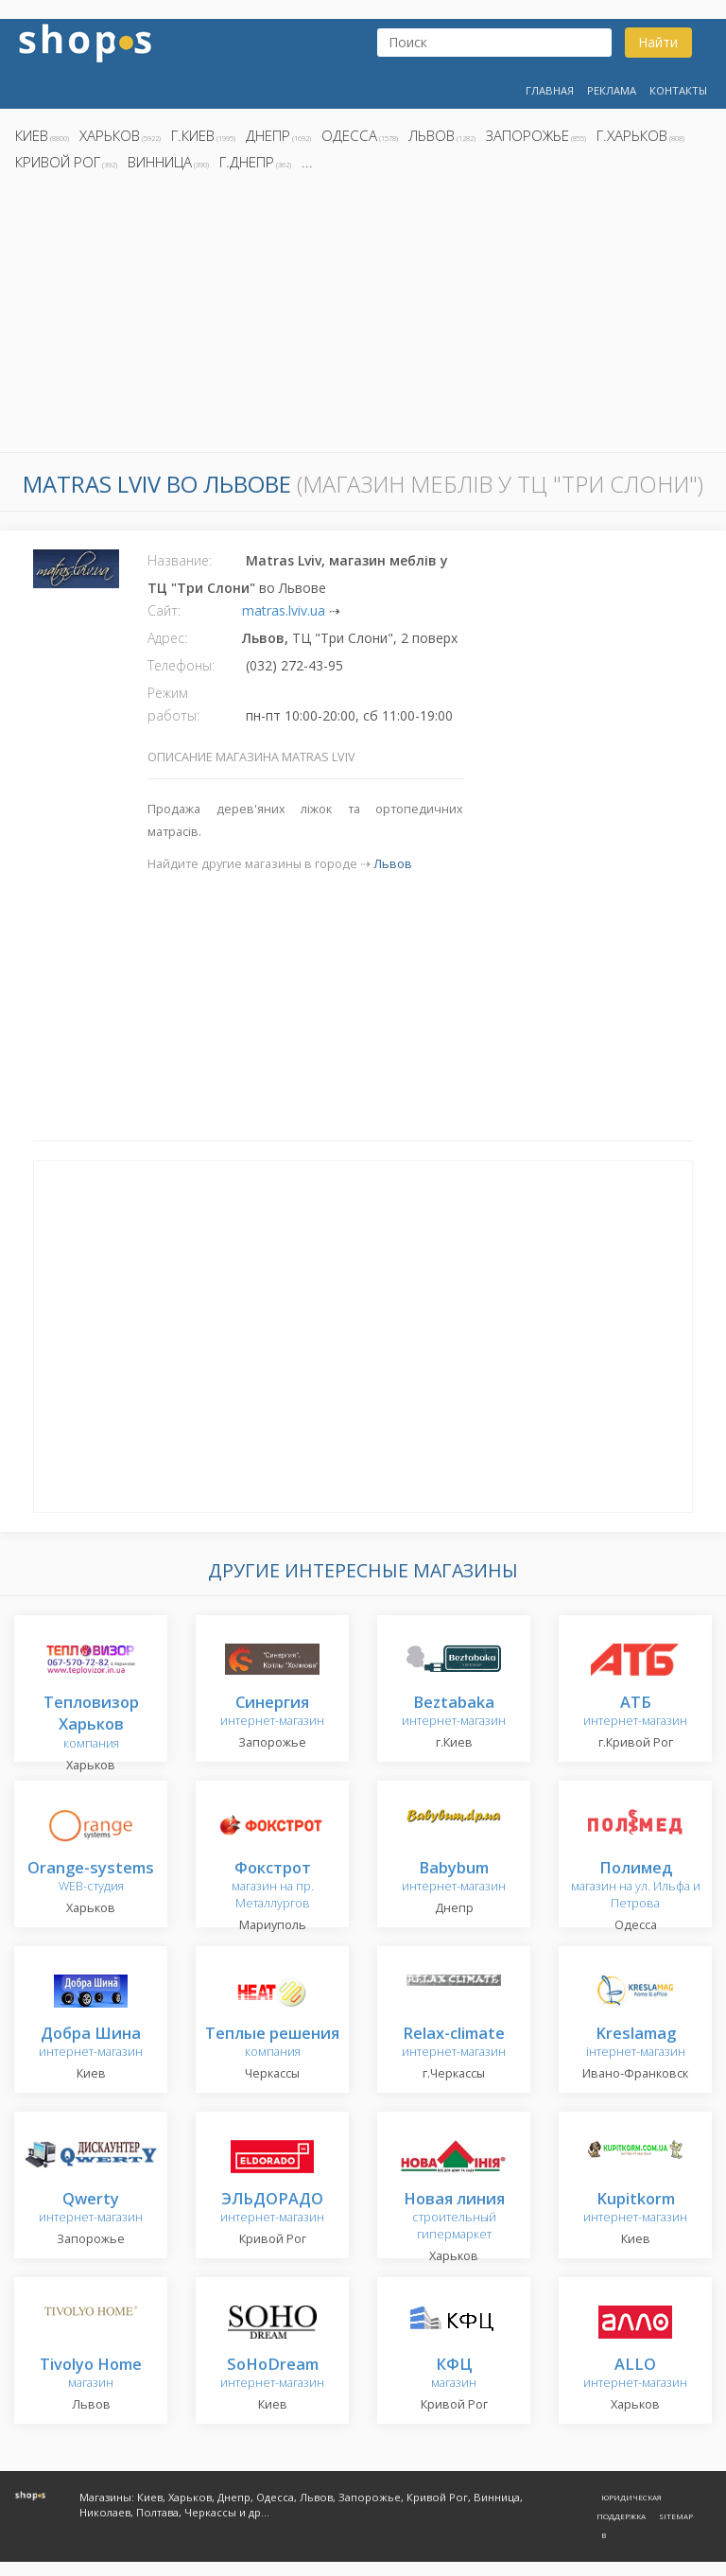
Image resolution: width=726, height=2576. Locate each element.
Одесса (349, 135)
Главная (550, 90)
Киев (31, 135)
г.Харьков (631, 135)
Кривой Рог (57, 161)
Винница (160, 161)
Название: (179, 560)
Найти (658, 42)
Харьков (109, 135)
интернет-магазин (272, 1712)
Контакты (678, 90)
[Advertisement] (363, 316)
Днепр (268, 135)
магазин (91, 2374)
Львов (431, 135)
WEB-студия (90, 1877)
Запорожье (527, 135)
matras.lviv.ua (283, 610)
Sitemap (676, 2516)
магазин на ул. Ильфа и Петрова (635, 1886)
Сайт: (164, 610)
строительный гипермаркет (454, 2217)
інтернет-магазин (635, 2043)
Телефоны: (181, 665)
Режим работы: (173, 704)
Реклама (611, 90)
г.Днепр (246, 161)
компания (91, 1723)
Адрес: (167, 638)
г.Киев (193, 135)
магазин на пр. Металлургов (273, 1886)
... (307, 161)
